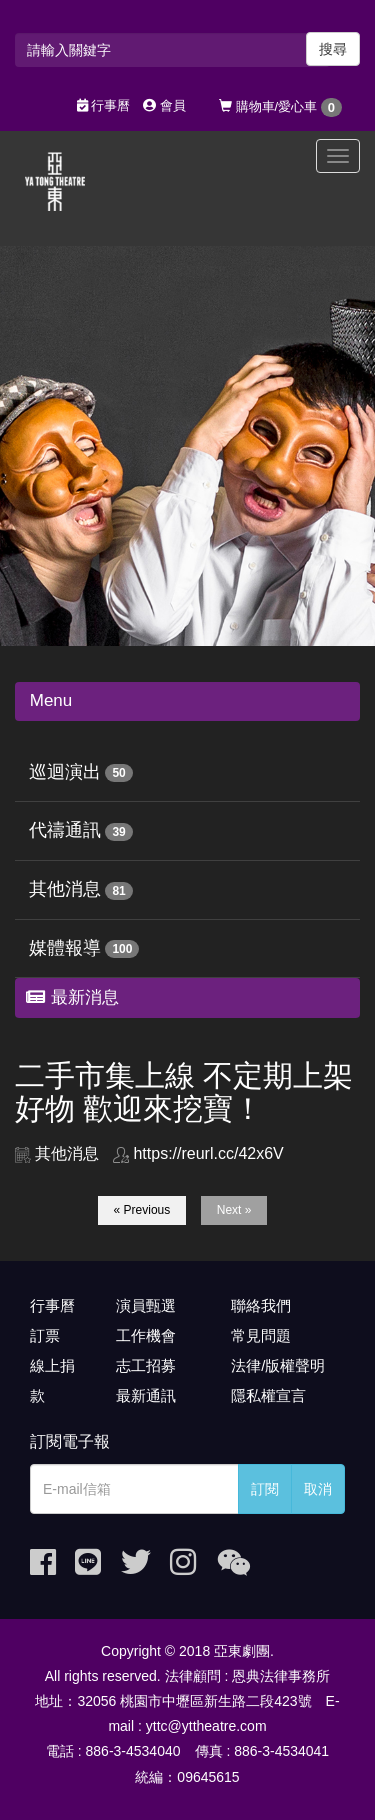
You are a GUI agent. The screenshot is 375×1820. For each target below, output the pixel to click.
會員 (164, 105)
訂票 (45, 1335)
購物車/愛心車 (280, 107)
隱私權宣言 (268, 1395)
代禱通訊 (65, 830)
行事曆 (104, 105)
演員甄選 (146, 1305)
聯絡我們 (261, 1305)
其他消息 (65, 889)
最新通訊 (146, 1395)
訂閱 (265, 1489)
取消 (318, 1489)
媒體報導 (65, 948)
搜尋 (333, 49)
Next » (234, 1210)
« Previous (142, 1210)
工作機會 (146, 1335)
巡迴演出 (65, 772)
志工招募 (146, 1365)
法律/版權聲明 (278, 1365)
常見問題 (261, 1335)
